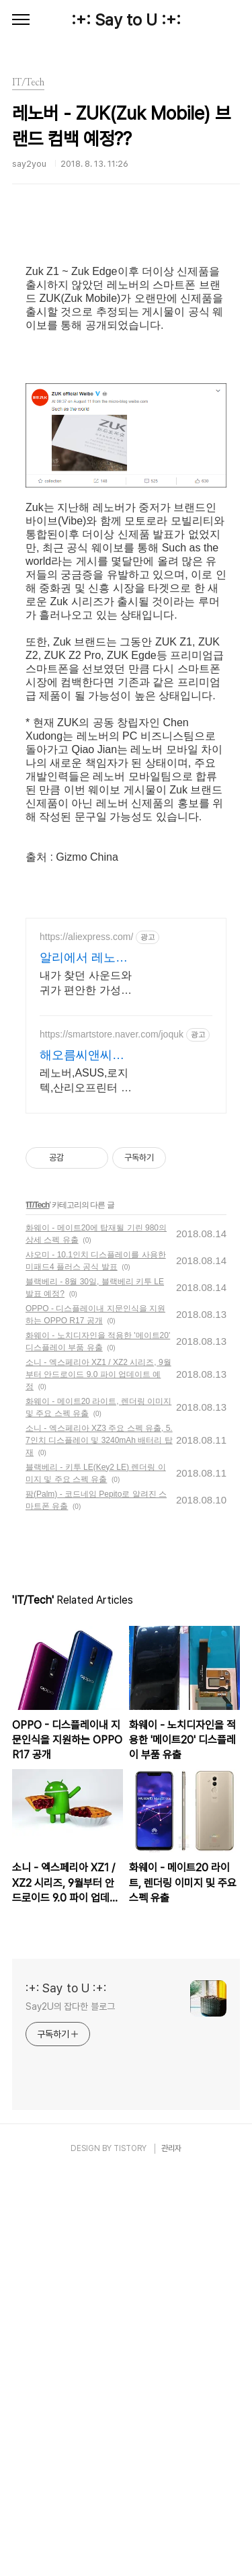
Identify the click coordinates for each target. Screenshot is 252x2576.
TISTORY (130, 2551)
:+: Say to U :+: (126, 20)
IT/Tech (37, 1607)
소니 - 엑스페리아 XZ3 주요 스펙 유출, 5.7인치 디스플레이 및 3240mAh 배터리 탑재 (99, 1843)
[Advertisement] (126, 318)
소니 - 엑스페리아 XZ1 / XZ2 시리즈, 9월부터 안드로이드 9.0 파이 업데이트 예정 (98, 1777)
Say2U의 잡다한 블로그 (70, 2409)
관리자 (171, 2551)
